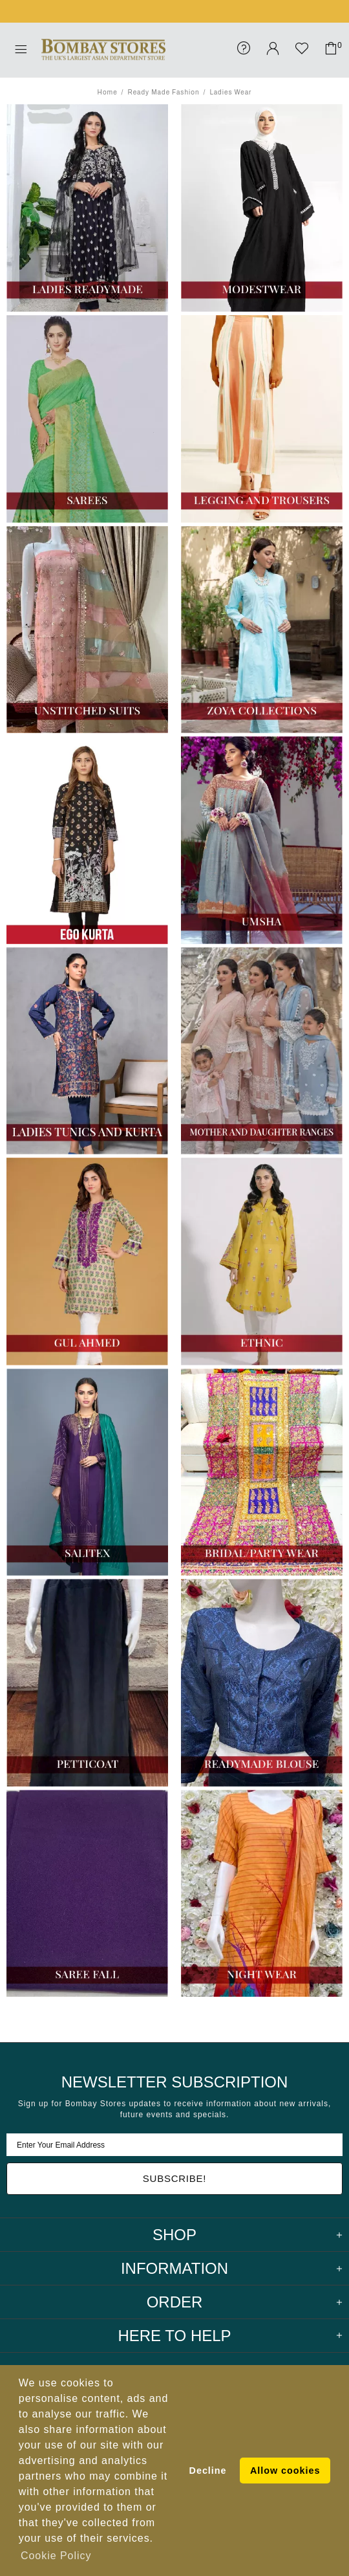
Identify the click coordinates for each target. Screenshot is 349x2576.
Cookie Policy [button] (56, 2555)
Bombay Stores (103, 50)
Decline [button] (208, 2470)
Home (108, 92)
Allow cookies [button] (285, 2470)
